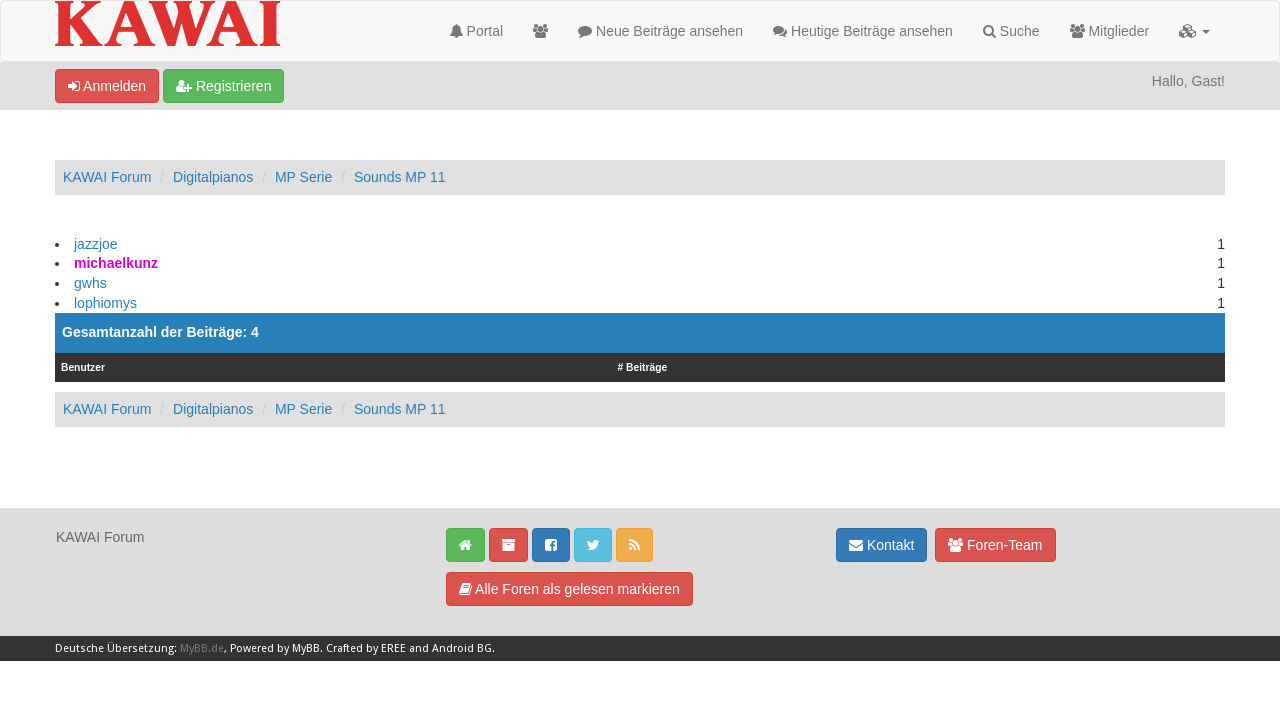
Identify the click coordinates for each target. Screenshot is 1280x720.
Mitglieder (1110, 31)
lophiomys (105, 303)
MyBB (306, 648)
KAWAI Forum (107, 177)
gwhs (90, 283)
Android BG (462, 648)
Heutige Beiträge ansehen (863, 31)
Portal (476, 31)
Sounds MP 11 (400, 177)
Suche (1011, 31)
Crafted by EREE (366, 648)
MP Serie (303, 177)
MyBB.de (202, 648)
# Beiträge (643, 367)
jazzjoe (96, 244)
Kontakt (881, 545)
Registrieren (223, 86)
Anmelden (107, 86)
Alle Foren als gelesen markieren (569, 589)
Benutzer (83, 367)
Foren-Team (995, 545)
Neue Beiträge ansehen (660, 31)
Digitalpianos (213, 177)
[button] (1194, 31)
